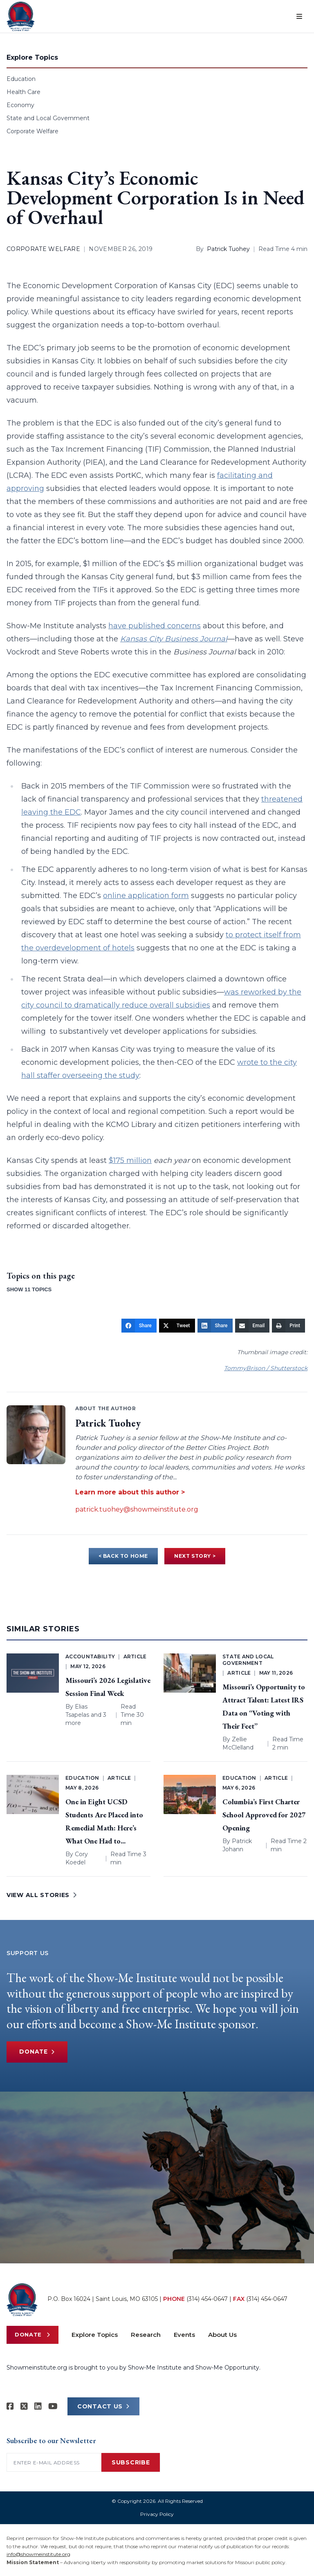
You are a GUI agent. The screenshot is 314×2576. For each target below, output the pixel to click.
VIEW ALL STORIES (42, 1895)
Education (21, 79)
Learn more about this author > (130, 1492)
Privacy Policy (157, 2514)
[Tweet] (177, 1326)
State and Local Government (48, 118)
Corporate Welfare (32, 131)
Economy (20, 105)
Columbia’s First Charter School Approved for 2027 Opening (264, 1814)
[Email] (252, 1326)
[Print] (288, 1326)
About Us (222, 2335)
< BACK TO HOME (123, 1556)
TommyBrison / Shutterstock (265, 1368)
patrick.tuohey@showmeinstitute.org (136, 1509)
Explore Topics (95, 2335)
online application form (146, 895)
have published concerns (154, 625)
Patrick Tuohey (228, 249)
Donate (38, 2052)
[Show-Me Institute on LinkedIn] (38, 2406)
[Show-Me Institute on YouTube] (53, 2406)
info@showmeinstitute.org (38, 2554)
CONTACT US (103, 2406)
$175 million (130, 1160)
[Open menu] (299, 16)
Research (146, 2335)
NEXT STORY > (194, 1556)
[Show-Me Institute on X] (24, 2406)
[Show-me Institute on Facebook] (10, 2406)
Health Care (23, 92)
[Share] (139, 1326)
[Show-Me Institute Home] (21, 16)
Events (184, 2335)
